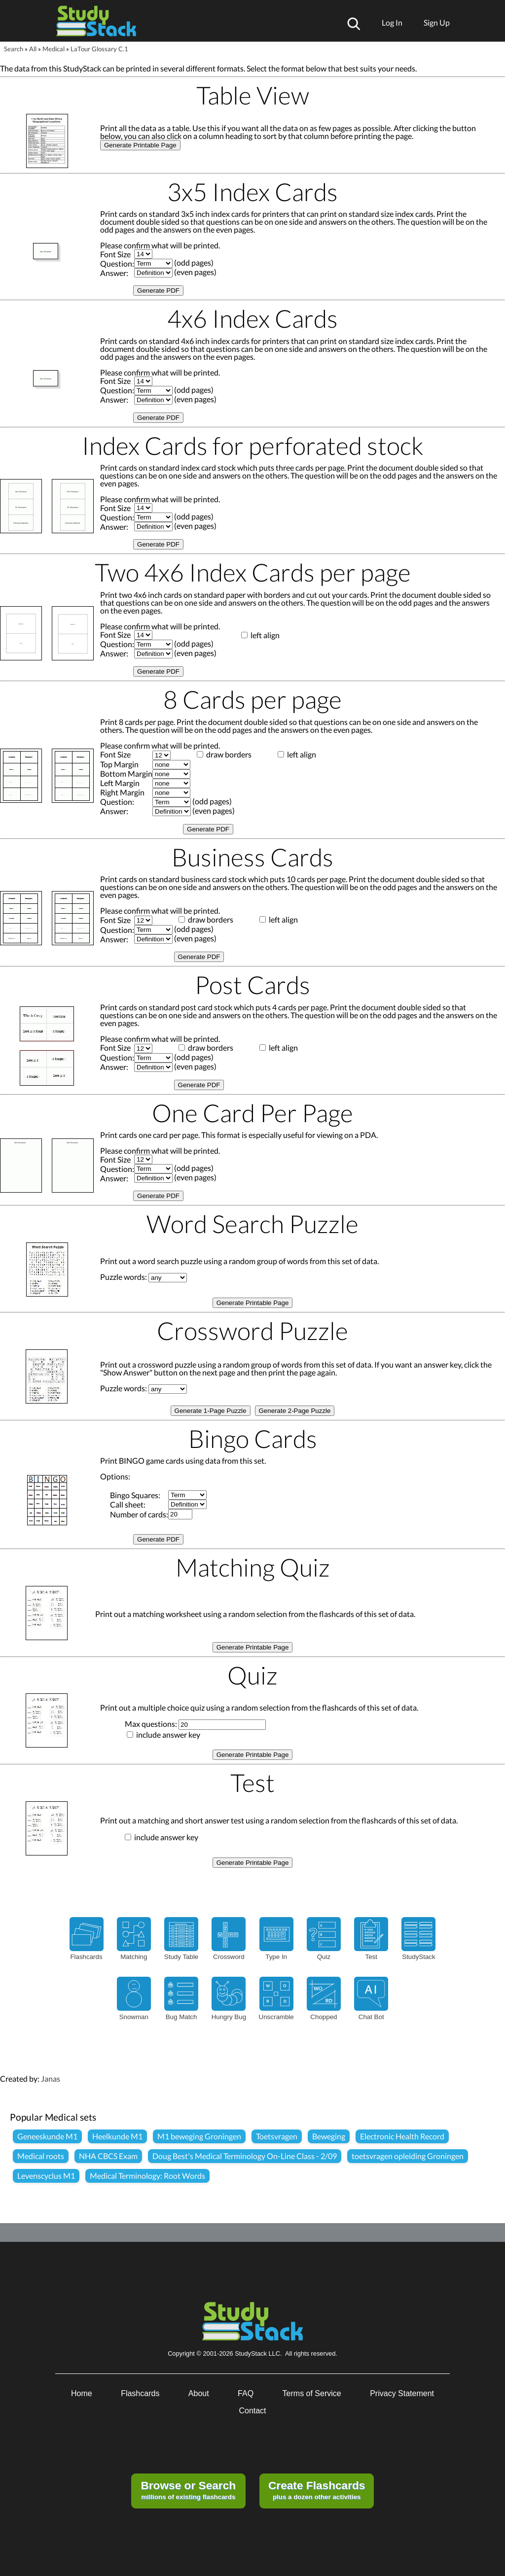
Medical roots (40, 2156)
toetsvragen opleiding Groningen (408, 2156)
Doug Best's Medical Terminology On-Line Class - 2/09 (244, 2156)
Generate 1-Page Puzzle (211, 1410)
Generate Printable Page (140, 145)
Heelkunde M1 (117, 2136)
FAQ (245, 2393)
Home (81, 2393)
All (32, 49)
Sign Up (437, 22)
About (198, 2393)
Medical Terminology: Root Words (147, 2175)
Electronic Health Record (402, 2136)
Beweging (328, 2136)
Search (13, 49)
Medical (53, 49)
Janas (50, 2078)
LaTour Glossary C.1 (99, 49)
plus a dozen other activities (316, 2490)
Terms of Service (312, 2393)
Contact (252, 2410)
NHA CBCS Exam (108, 2156)
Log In (392, 22)
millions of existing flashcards (188, 2490)
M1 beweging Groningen (199, 2136)
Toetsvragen (276, 2136)
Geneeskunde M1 (47, 2136)
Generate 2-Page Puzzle (295, 1410)
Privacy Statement (402, 2393)
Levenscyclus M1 (46, 2175)
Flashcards (140, 2393)
